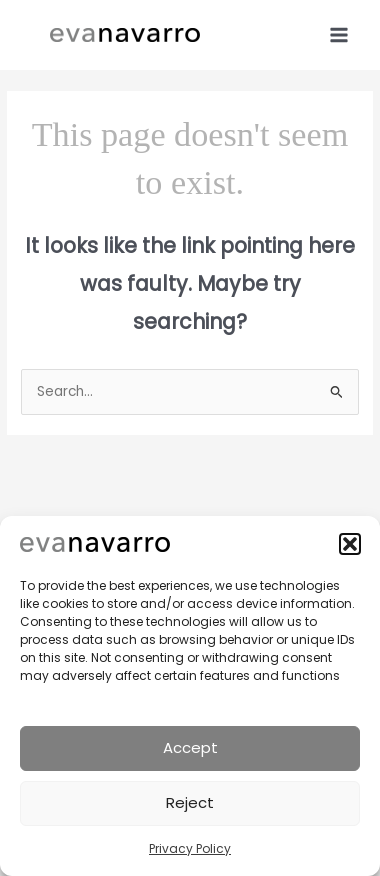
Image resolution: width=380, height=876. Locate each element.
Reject (190, 802)
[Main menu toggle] (339, 34)
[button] (350, 544)
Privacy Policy (190, 848)
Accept (190, 747)
